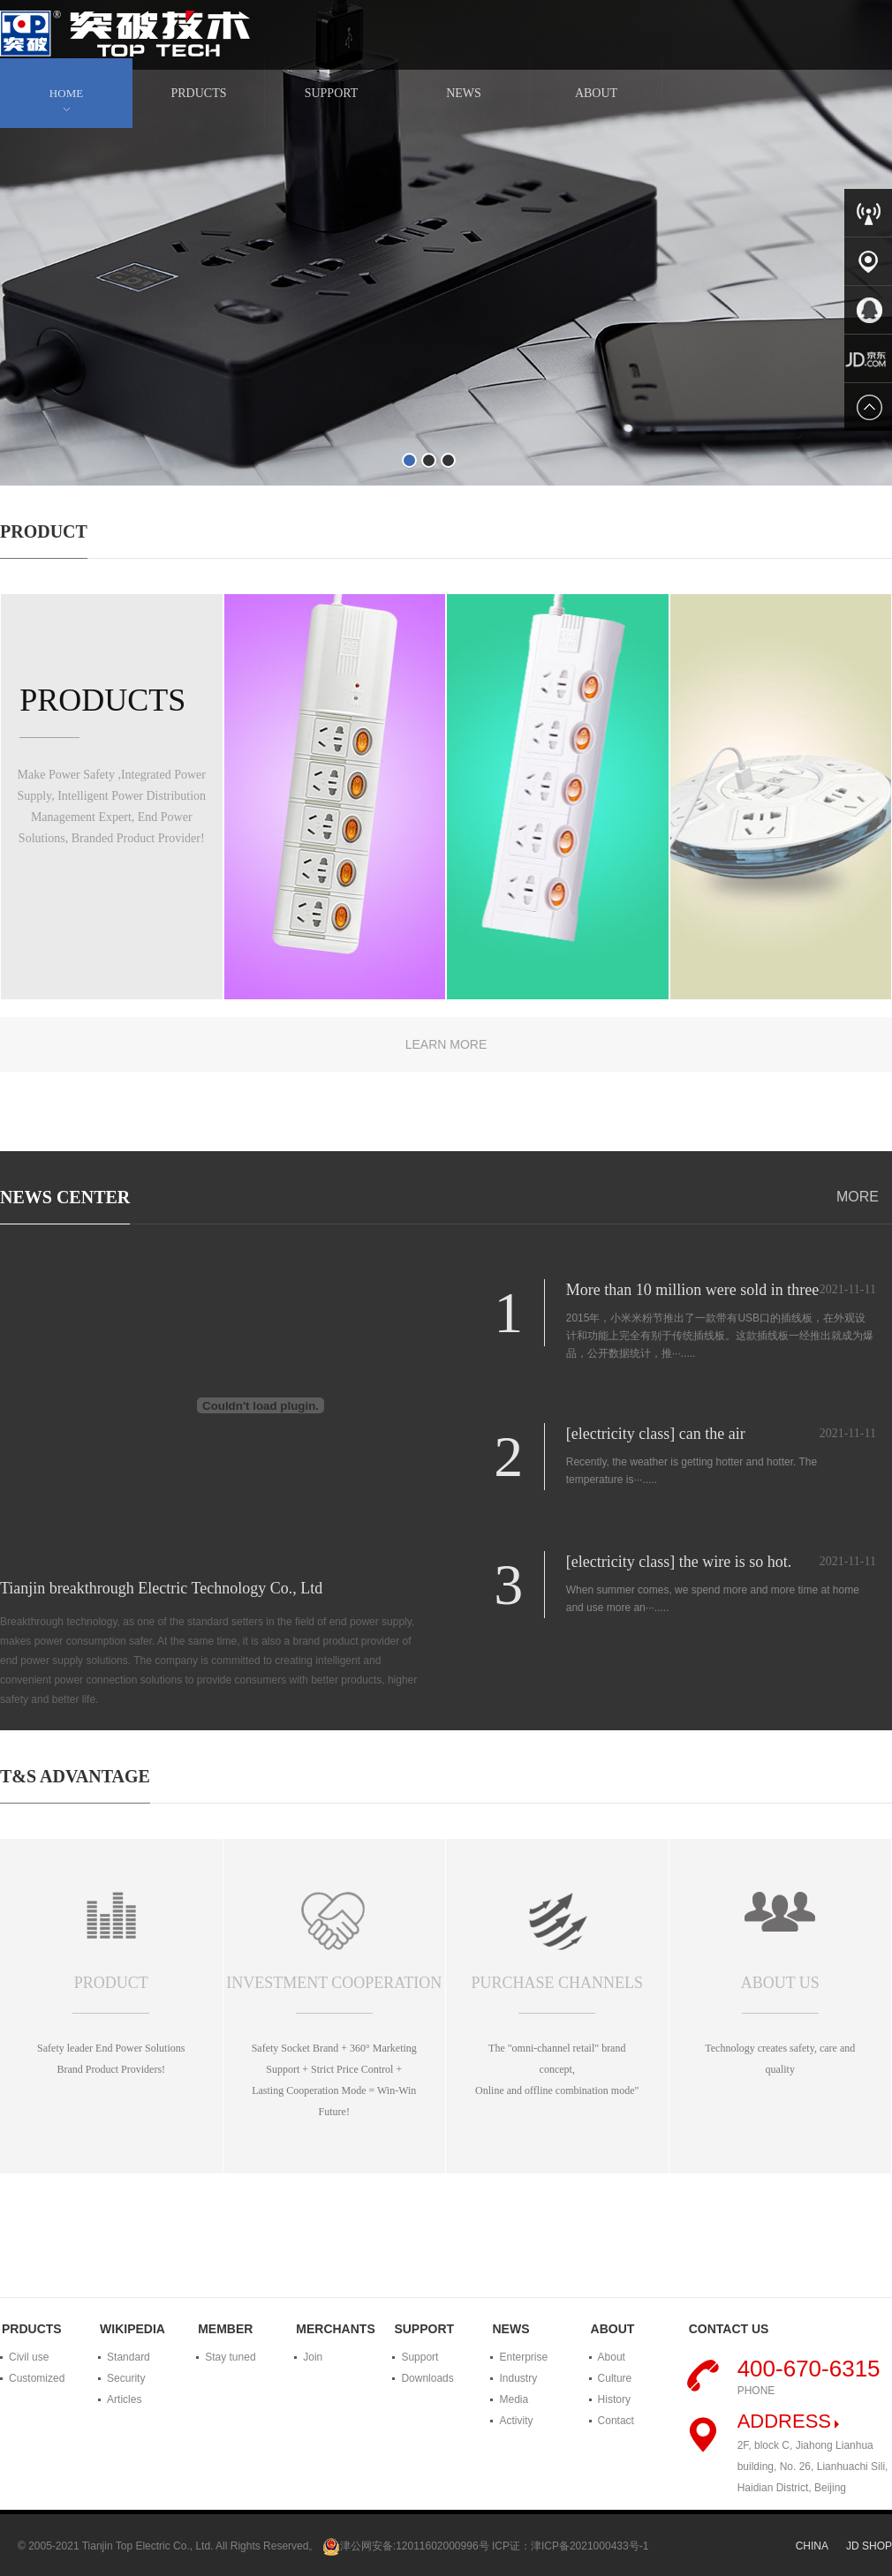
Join (312, 2357)
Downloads (427, 2378)
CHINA (812, 2546)
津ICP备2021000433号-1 (589, 2546)
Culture (615, 2378)
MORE (857, 1196)
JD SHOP (869, 2546)
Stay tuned (230, 2357)
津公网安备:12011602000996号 (414, 2546)
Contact (616, 2420)
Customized (36, 2378)
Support (419, 2357)
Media (513, 2399)
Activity (516, 2420)
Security (126, 2378)
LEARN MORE (446, 1044)
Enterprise (523, 2357)
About (611, 2357)
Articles (124, 2399)
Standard (128, 2357)
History (614, 2399)
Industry (518, 2378)
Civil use (29, 2357)
